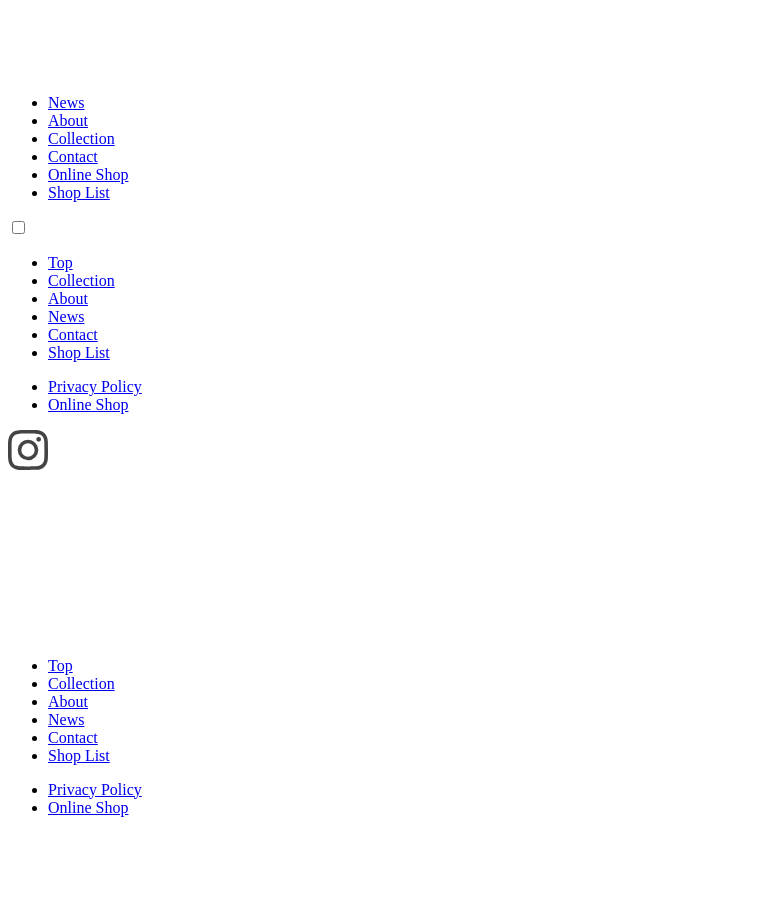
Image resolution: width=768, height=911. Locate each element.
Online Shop (88, 174)
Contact (73, 156)
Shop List (79, 192)
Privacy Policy (95, 386)
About (68, 120)
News (66, 102)
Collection (81, 138)
